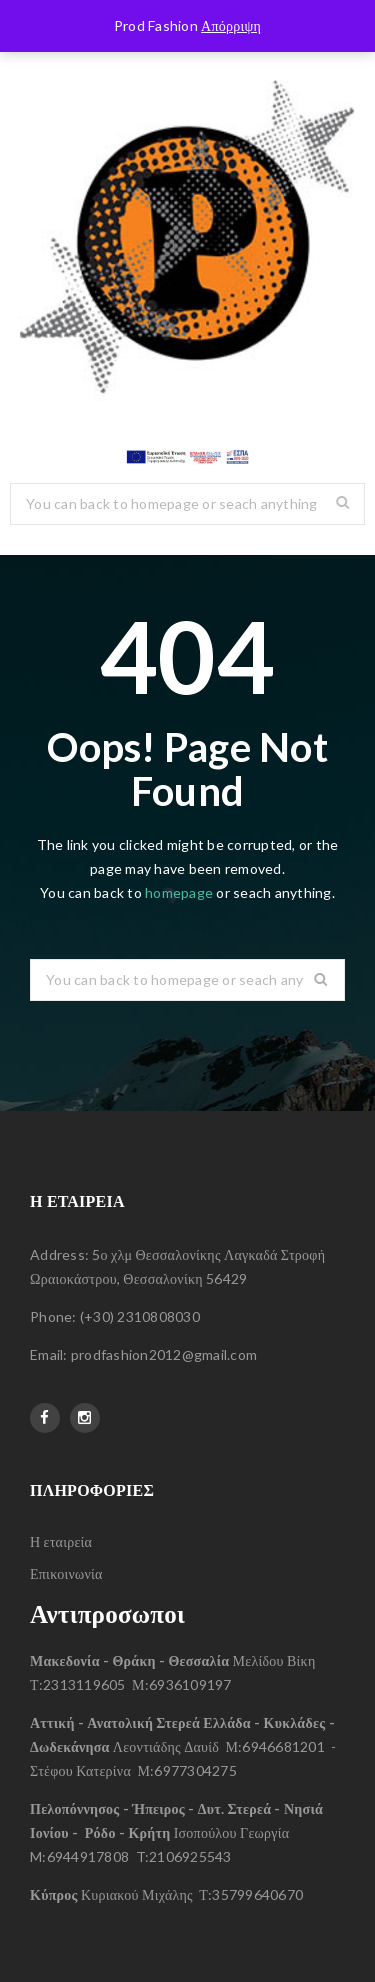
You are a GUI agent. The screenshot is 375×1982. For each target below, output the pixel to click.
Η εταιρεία (61, 1541)
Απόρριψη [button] (231, 25)
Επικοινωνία (66, 1573)
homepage (179, 892)
